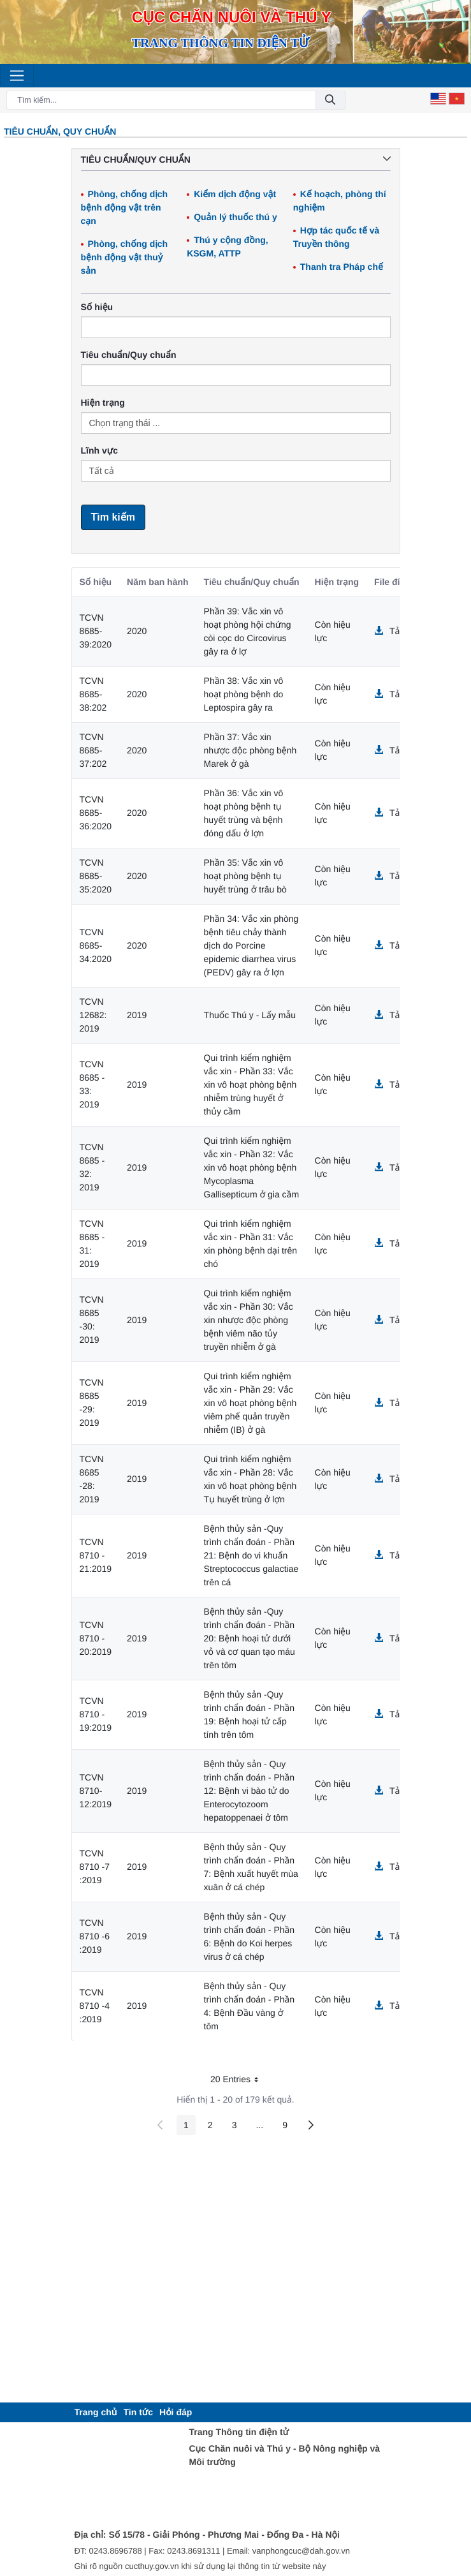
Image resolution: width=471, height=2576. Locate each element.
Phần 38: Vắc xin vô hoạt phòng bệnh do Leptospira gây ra (244, 694)
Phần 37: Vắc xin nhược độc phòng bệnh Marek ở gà (250, 750)
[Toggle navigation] (17, 75)
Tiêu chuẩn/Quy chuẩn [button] (236, 159)
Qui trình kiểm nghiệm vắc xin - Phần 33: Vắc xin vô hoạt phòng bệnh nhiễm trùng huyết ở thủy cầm (250, 1084)
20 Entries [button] (239, 2081)
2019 (137, 1015)
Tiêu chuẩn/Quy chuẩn (129, 355)
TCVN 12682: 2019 (93, 1014)
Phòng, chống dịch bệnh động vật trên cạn (124, 207)
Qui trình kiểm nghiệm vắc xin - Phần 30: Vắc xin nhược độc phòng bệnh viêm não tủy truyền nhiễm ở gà (248, 1320)
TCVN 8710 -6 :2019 (95, 1936)
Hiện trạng (103, 402)
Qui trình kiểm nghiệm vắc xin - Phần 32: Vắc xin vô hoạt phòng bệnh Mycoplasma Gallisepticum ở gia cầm (252, 1167)
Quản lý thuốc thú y (235, 217)
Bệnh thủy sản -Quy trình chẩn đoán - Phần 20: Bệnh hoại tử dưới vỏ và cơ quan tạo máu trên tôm (249, 1638)
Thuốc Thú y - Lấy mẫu (250, 1015)
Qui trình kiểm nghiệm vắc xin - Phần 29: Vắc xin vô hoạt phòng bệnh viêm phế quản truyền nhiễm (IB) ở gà (250, 1403)
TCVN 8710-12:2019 (96, 1790)
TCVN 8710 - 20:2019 (96, 1638)
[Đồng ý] (330, 100)
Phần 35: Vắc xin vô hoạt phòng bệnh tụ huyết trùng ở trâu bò (245, 875)
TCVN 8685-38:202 (93, 694)
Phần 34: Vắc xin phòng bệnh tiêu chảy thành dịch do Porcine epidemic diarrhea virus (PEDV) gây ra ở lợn (251, 945)
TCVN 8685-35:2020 (96, 875)
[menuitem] (95, 2412)
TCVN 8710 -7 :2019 (95, 1866)
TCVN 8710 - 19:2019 (96, 1714)
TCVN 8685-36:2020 (96, 812)
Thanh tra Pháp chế (341, 267)
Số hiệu (97, 307)
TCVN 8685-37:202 (93, 750)
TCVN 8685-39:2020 (96, 630)
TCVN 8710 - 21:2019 (96, 1555)
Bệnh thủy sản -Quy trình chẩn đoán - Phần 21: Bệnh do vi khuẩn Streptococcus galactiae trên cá (251, 1555)
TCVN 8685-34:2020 (96, 945)
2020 (137, 631)
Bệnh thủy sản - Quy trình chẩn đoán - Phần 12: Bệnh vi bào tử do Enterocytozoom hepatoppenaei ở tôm (249, 1791)
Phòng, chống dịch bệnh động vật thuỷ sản (124, 257)
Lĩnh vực (99, 450)
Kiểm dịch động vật (235, 194)
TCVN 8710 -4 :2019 (95, 2005)
